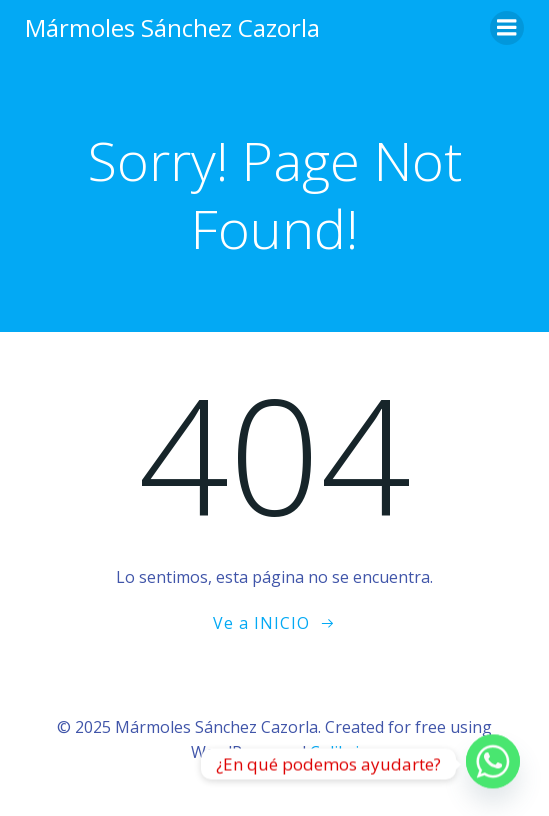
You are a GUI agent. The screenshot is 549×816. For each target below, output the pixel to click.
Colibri (334, 752)
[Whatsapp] (493, 764)
